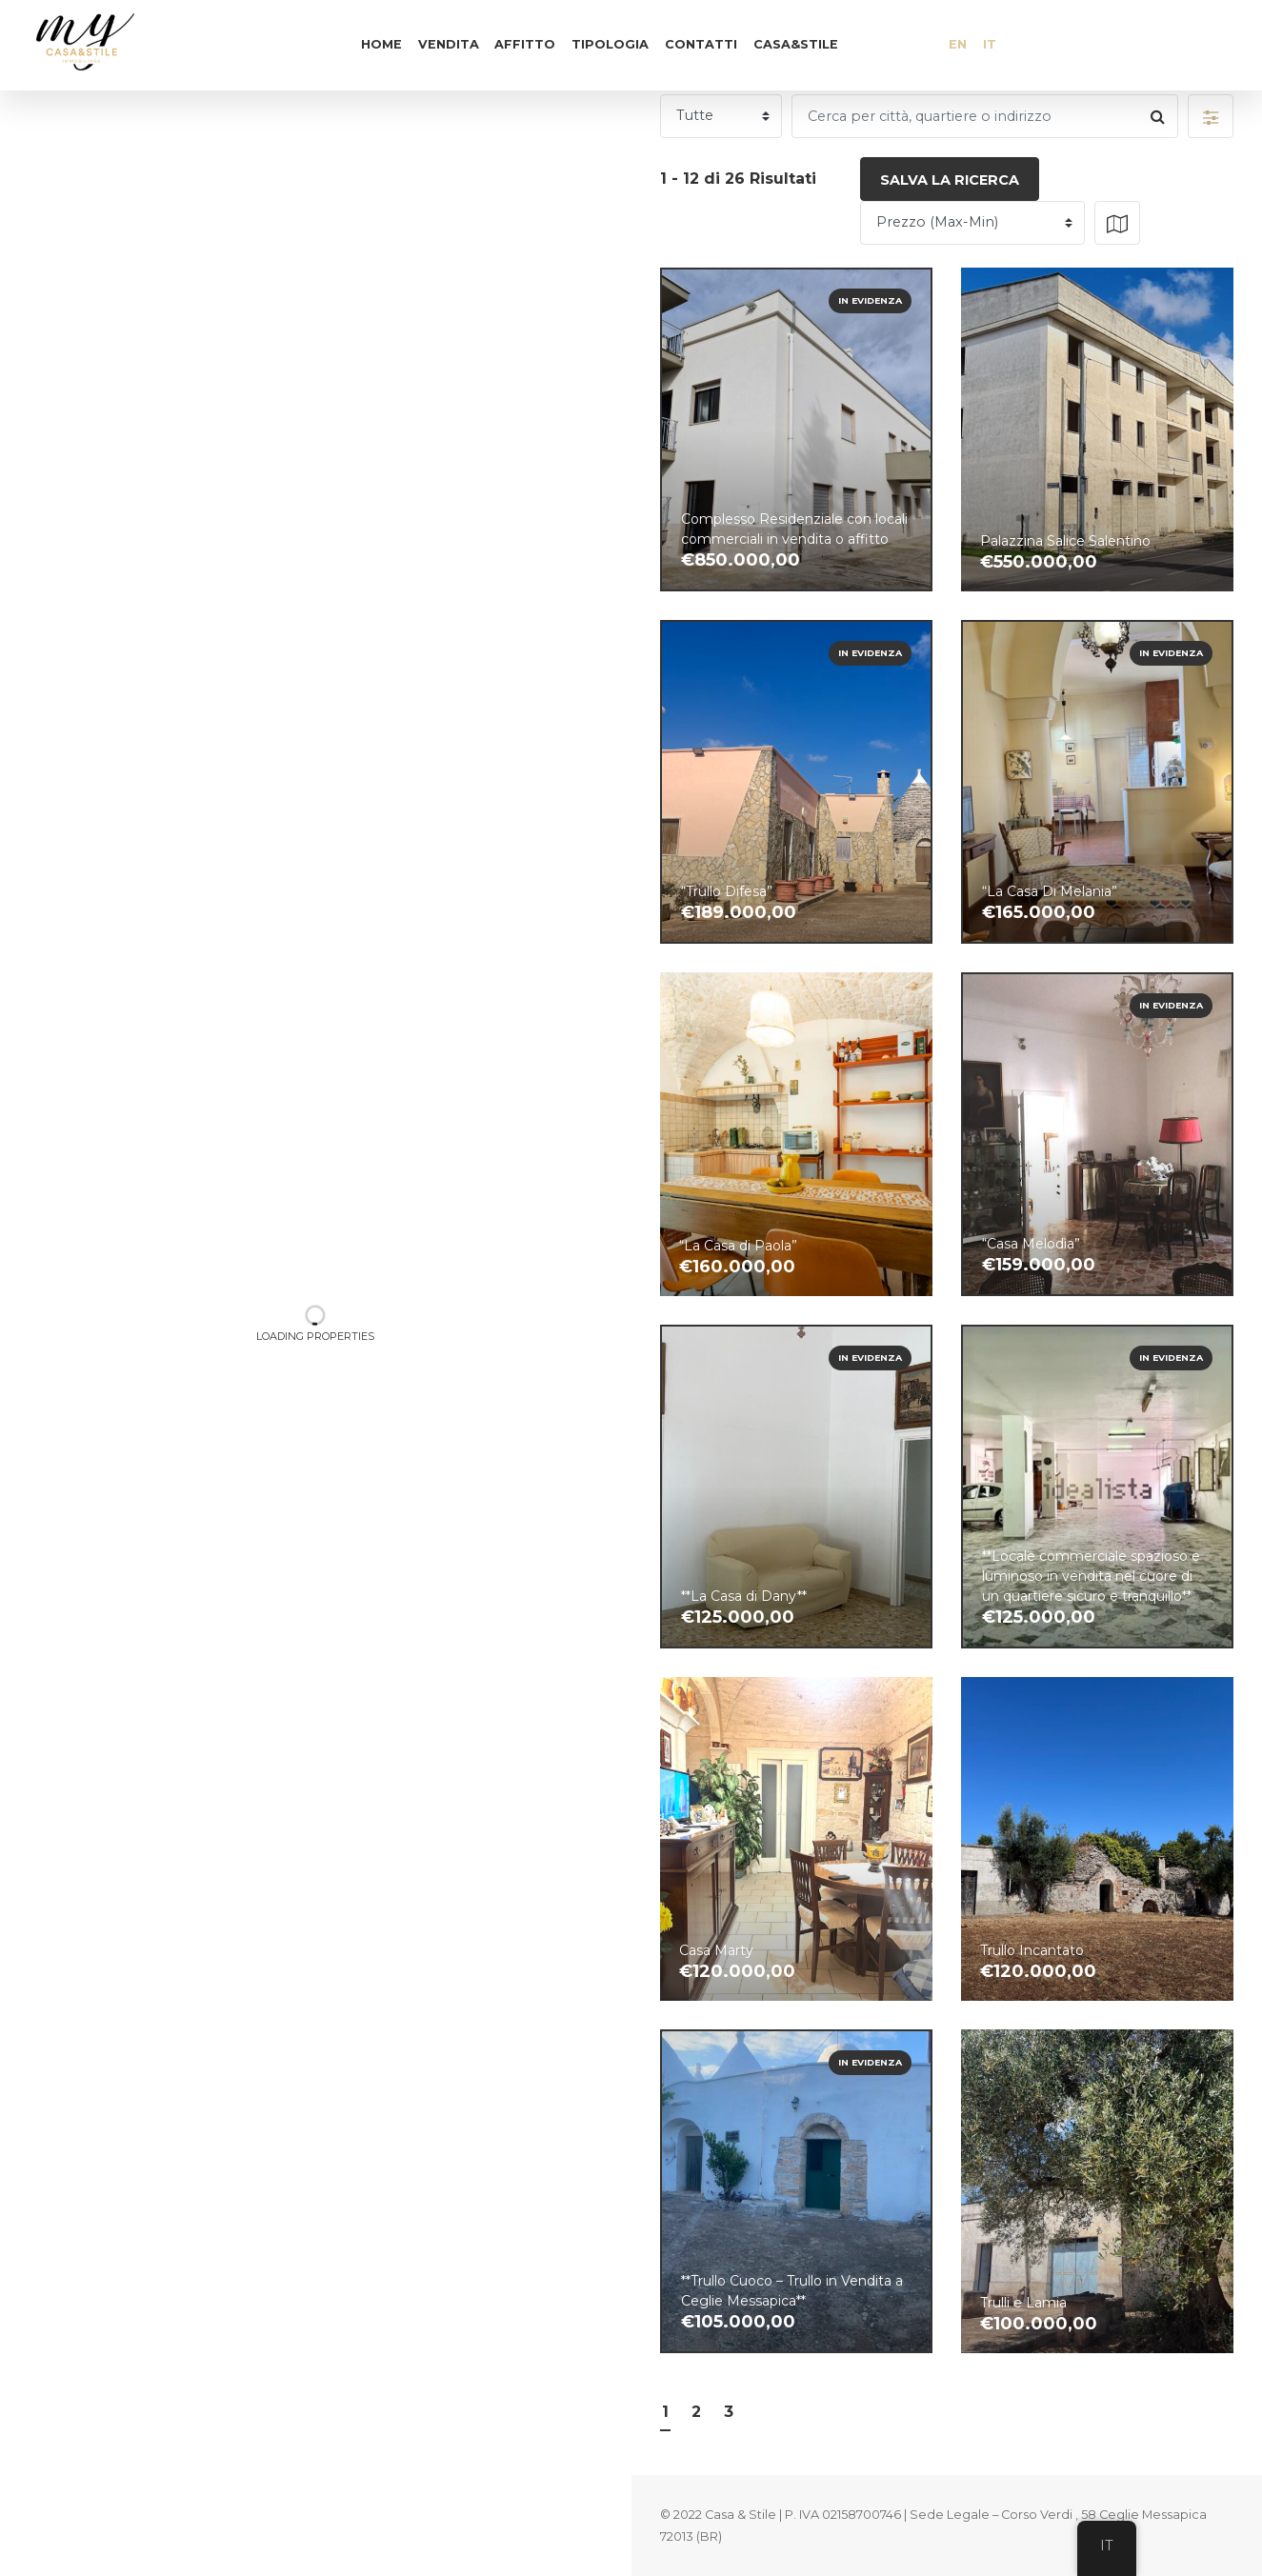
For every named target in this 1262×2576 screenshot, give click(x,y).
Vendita (448, 44)
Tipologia (610, 44)
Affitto (524, 44)
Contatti (701, 44)
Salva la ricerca (949, 180)
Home (381, 44)
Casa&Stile (795, 44)
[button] (1210, 116)
